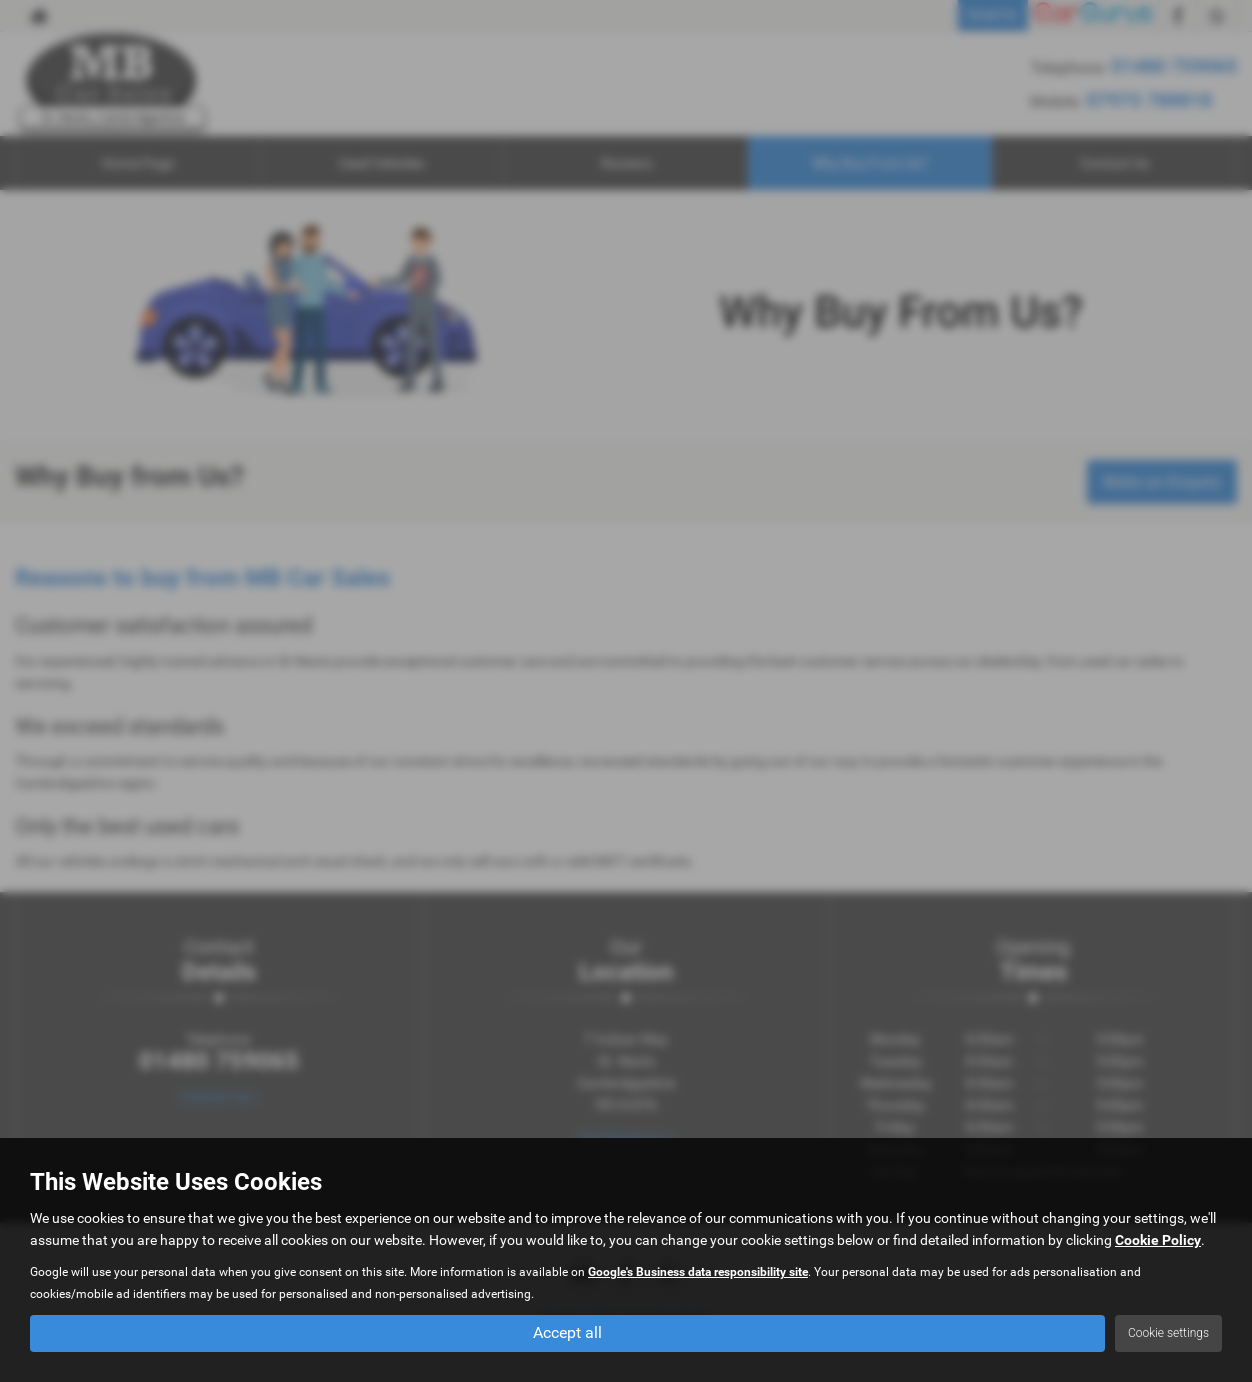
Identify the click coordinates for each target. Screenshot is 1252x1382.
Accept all (567, 1332)
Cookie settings (1168, 1333)
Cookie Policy (1158, 1240)
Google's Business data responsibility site (698, 1272)
